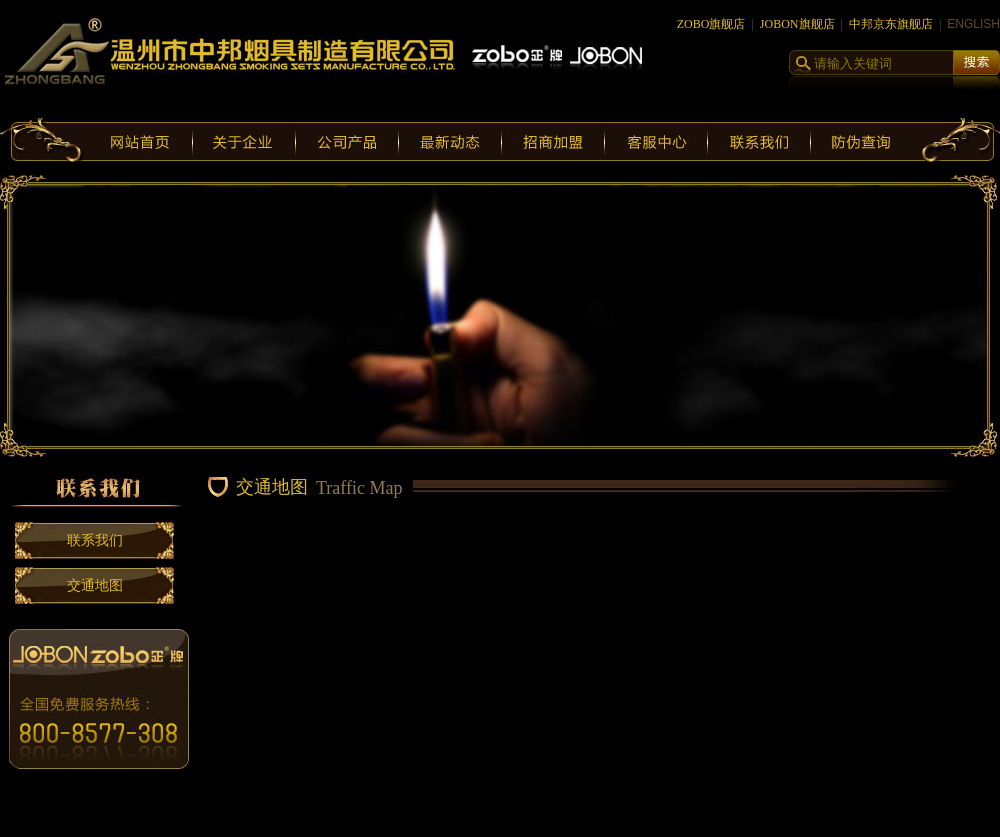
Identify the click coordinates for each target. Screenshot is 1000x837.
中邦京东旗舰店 (891, 24)
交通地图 (95, 585)
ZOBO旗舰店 (711, 24)
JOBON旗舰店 (797, 24)
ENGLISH (973, 24)
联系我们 (95, 540)
